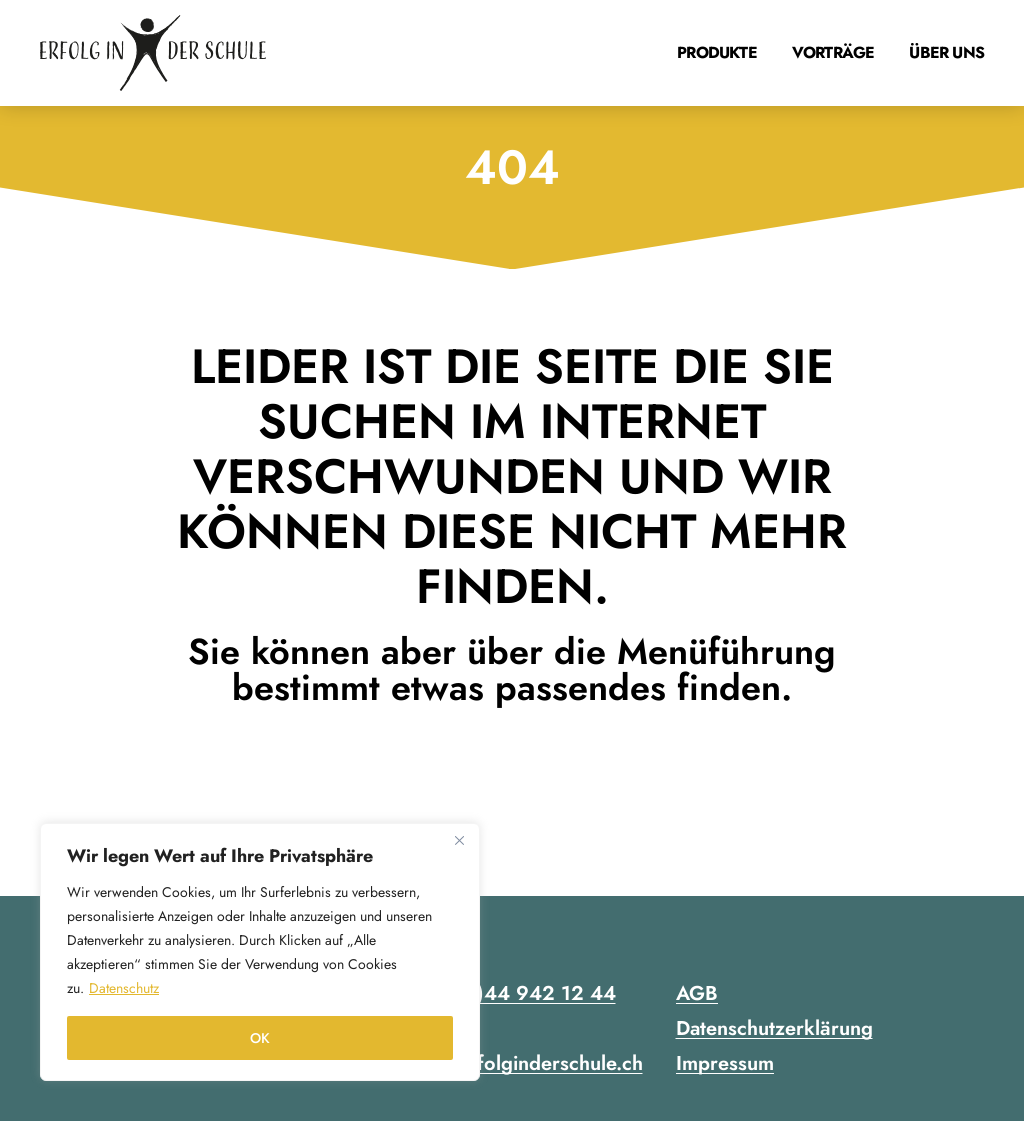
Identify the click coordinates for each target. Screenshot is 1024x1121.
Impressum (725, 1063)
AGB (697, 993)
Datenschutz (124, 988)
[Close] (459, 840)
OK (260, 1038)
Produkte (717, 52)
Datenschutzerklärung (774, 1028)
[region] (260, 952)
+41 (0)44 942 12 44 (515, 993)
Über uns (946, 52)
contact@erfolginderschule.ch (510, 1063)
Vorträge (833, 52)
